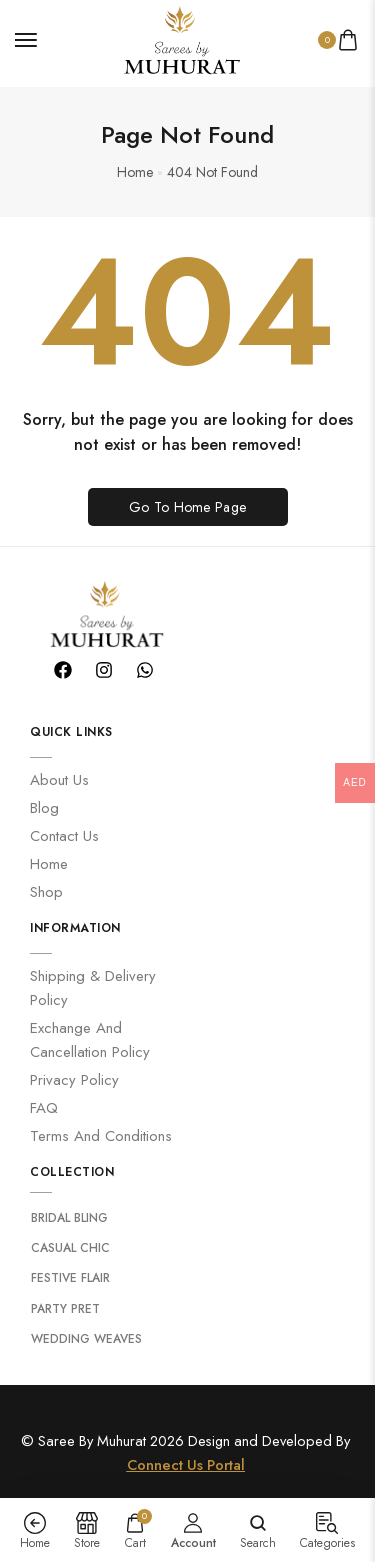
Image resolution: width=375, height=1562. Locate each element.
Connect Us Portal (186, 1457)
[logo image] (179, 37)
